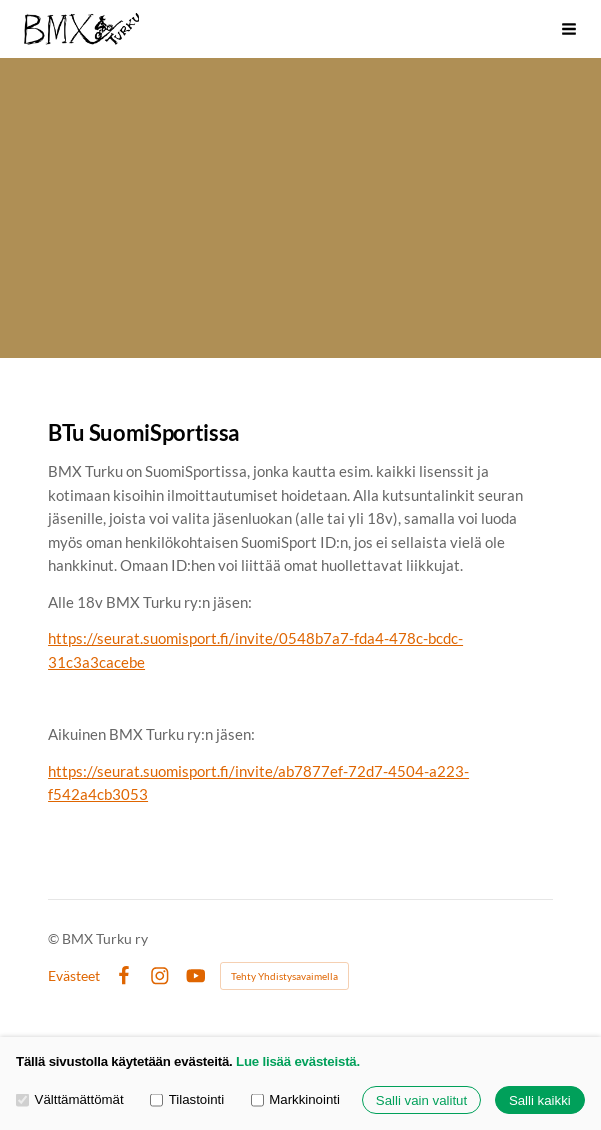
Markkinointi (295, 1100)
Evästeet (74, 976)
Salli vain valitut (421, 1100)
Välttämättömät (70, 1100)
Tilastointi (187, 1100)
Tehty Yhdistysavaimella (284, 976)
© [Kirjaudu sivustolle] (55, 938)
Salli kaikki (540, 1100)
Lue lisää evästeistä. (298, 1061)
